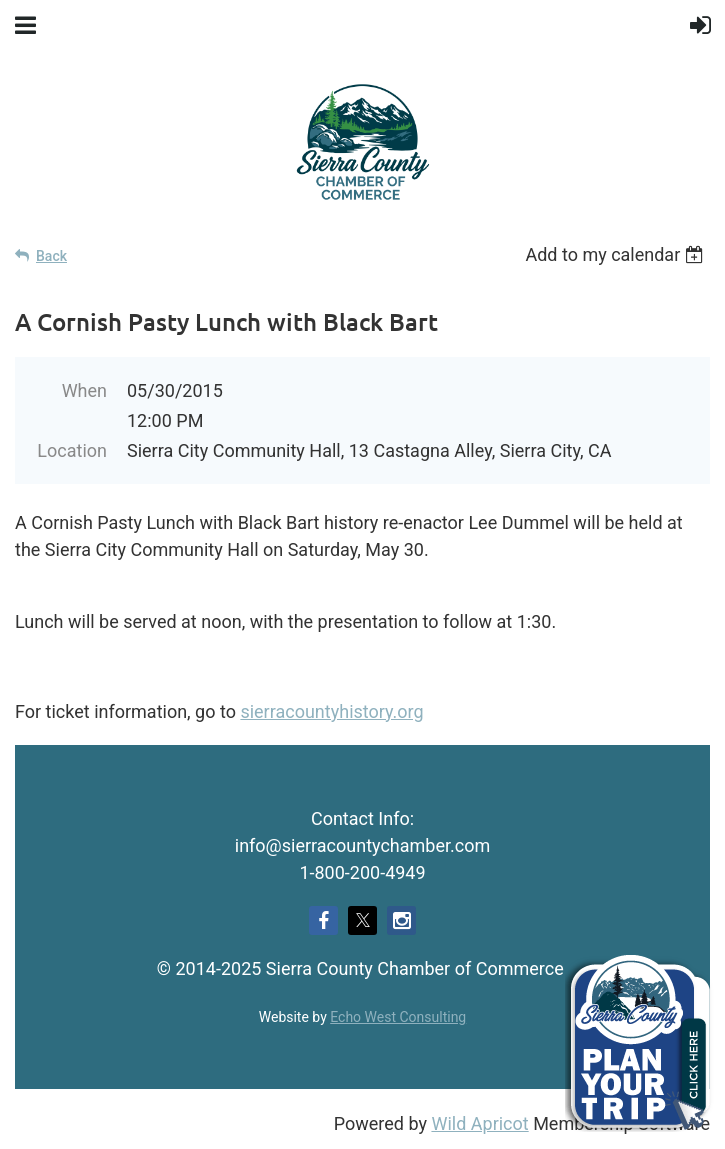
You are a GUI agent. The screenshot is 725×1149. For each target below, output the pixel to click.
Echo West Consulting (398, 1017)
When (84, 390)
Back (51, 256)
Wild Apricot (479, 1123)
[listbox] (617, 254)
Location (72, 450)
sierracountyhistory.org (331, 711)
